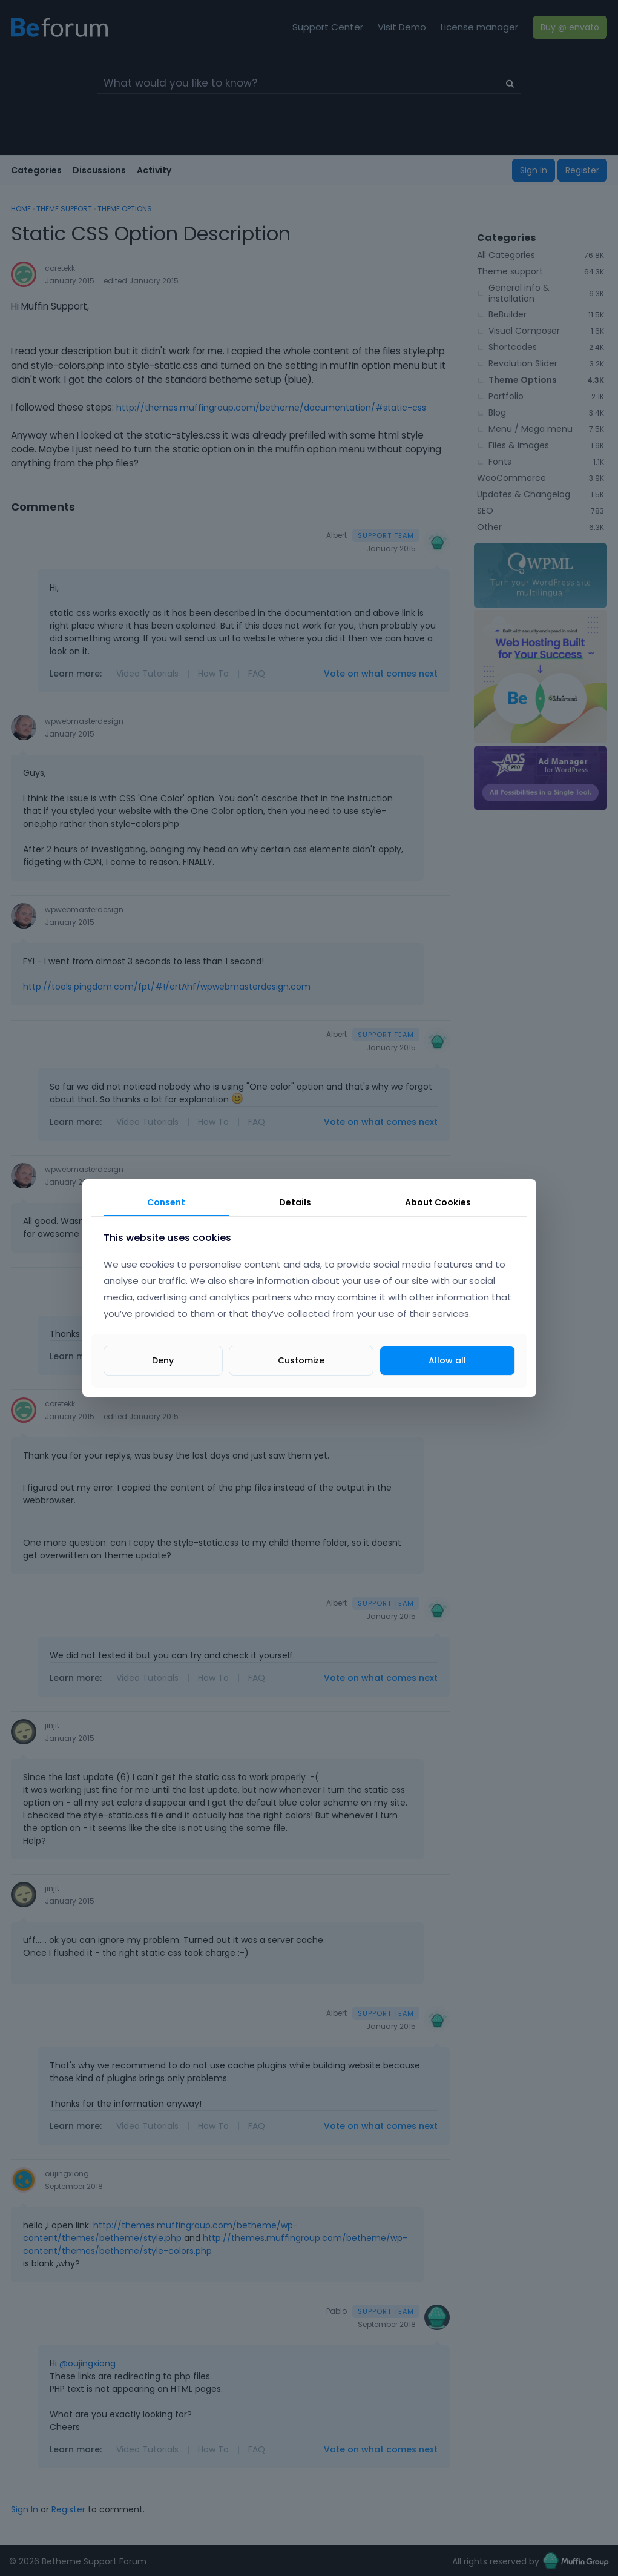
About (438, 1202)
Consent (166, 1202)
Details (295, 1202)
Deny (163, 1360)
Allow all (447, 1360)
